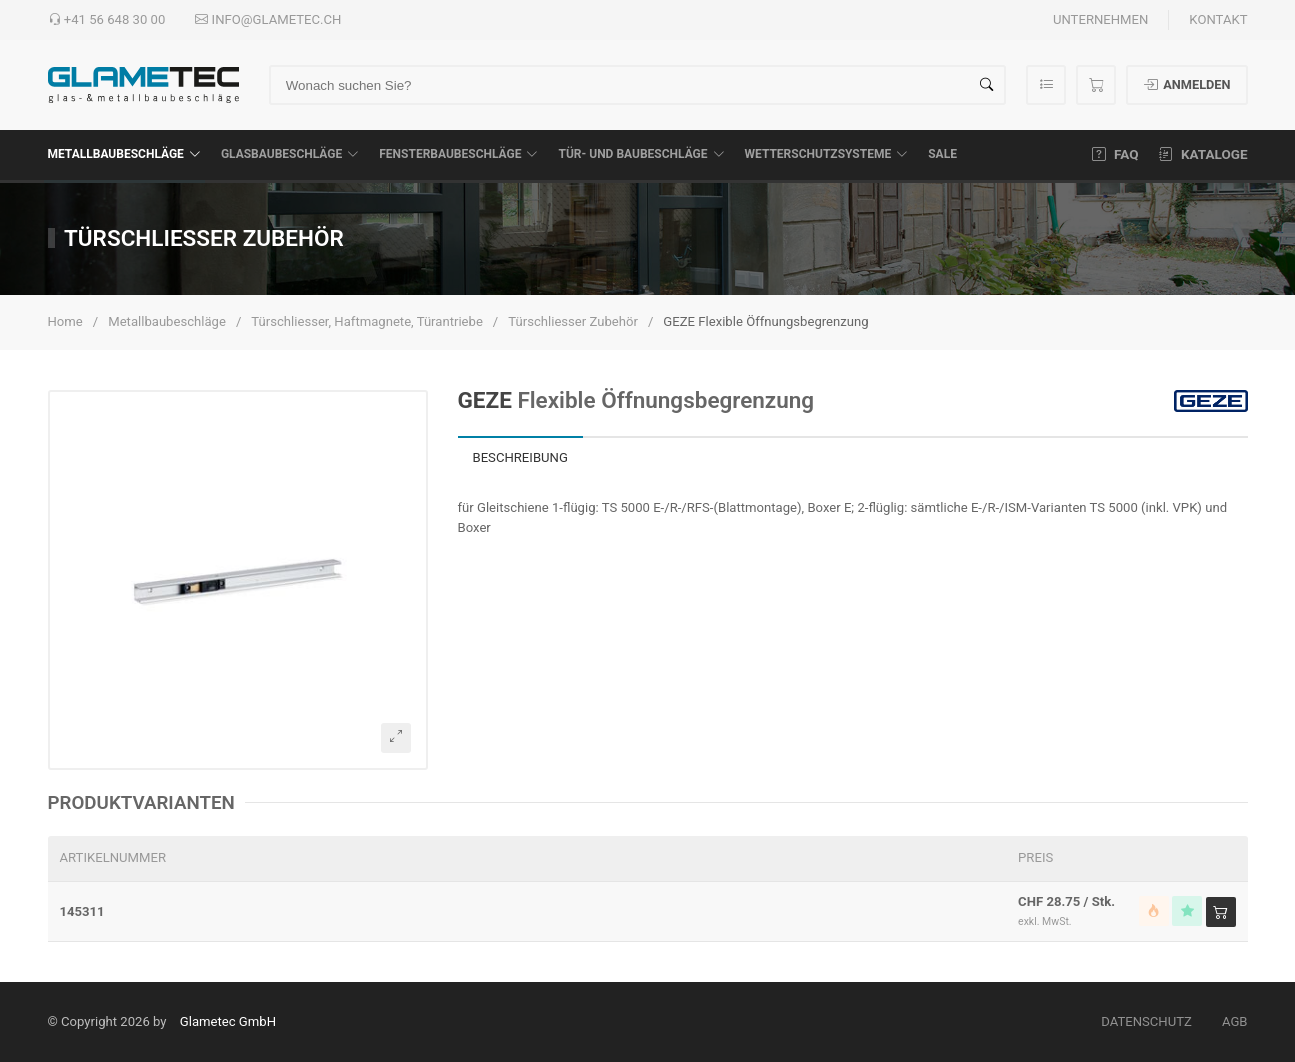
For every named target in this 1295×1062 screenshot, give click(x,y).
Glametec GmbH (228, 1021)
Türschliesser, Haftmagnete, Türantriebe (367, 321)
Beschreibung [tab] (520, 457)
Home (65, 321)
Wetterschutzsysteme (827, 154)
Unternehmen (1100, 19)
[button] (238, 580)
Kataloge (1203, 154)
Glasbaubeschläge (290, 154)
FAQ (1115, 154)
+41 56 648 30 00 (107, 20)
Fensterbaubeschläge (458, 154)
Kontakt (1218, 19)
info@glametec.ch (268, 20)
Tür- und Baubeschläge (641, 154)
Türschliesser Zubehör (573, 321)
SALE (942, 154)
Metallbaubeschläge (124, 154)
